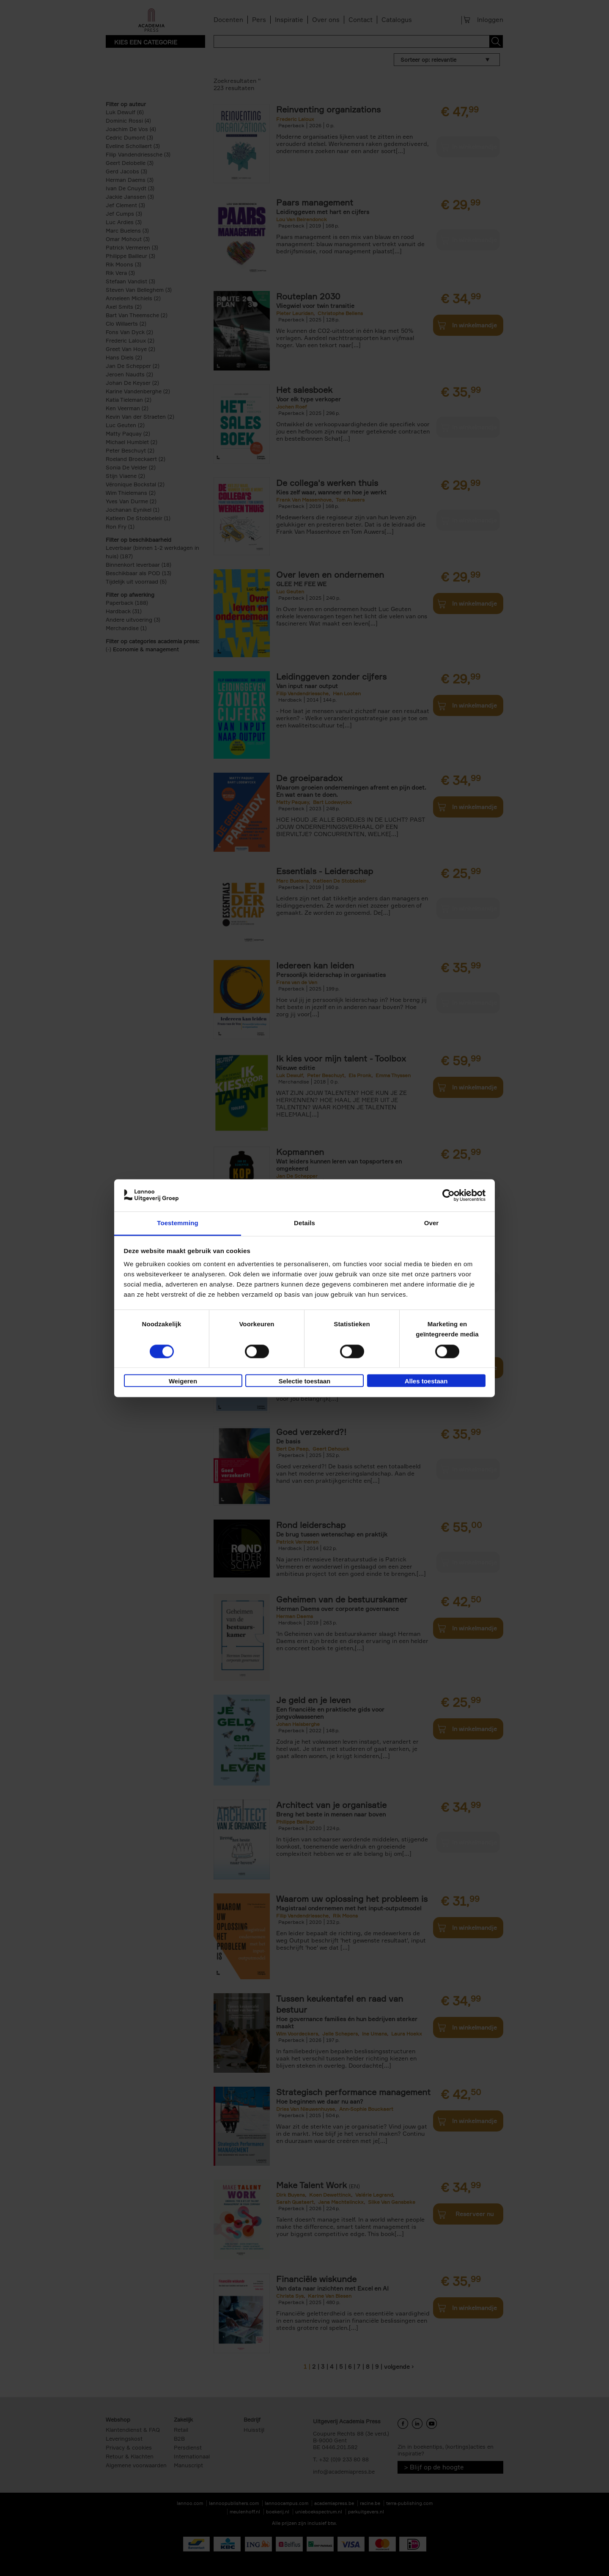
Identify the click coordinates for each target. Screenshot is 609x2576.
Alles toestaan (426, 1381)
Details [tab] (304, 1223)
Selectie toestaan (305, 1381)
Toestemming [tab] (177, 1223)
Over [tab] (431, 1223)
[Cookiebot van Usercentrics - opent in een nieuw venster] (448, 1195)
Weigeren (183, 1381)
